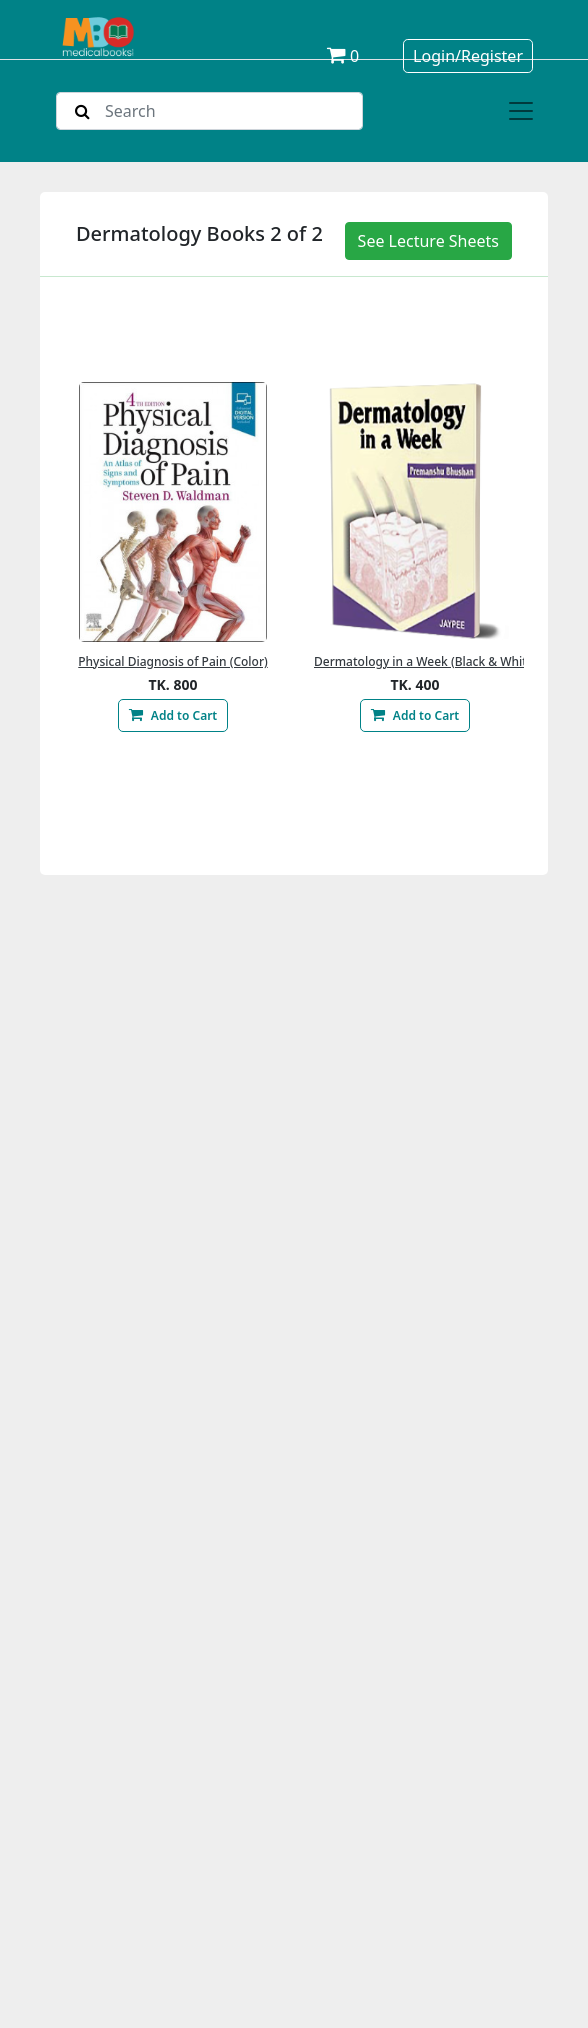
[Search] (209, 111)
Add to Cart (173, 715)
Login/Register (468, 56)
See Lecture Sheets (428, 241)
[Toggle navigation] (521, 111)
